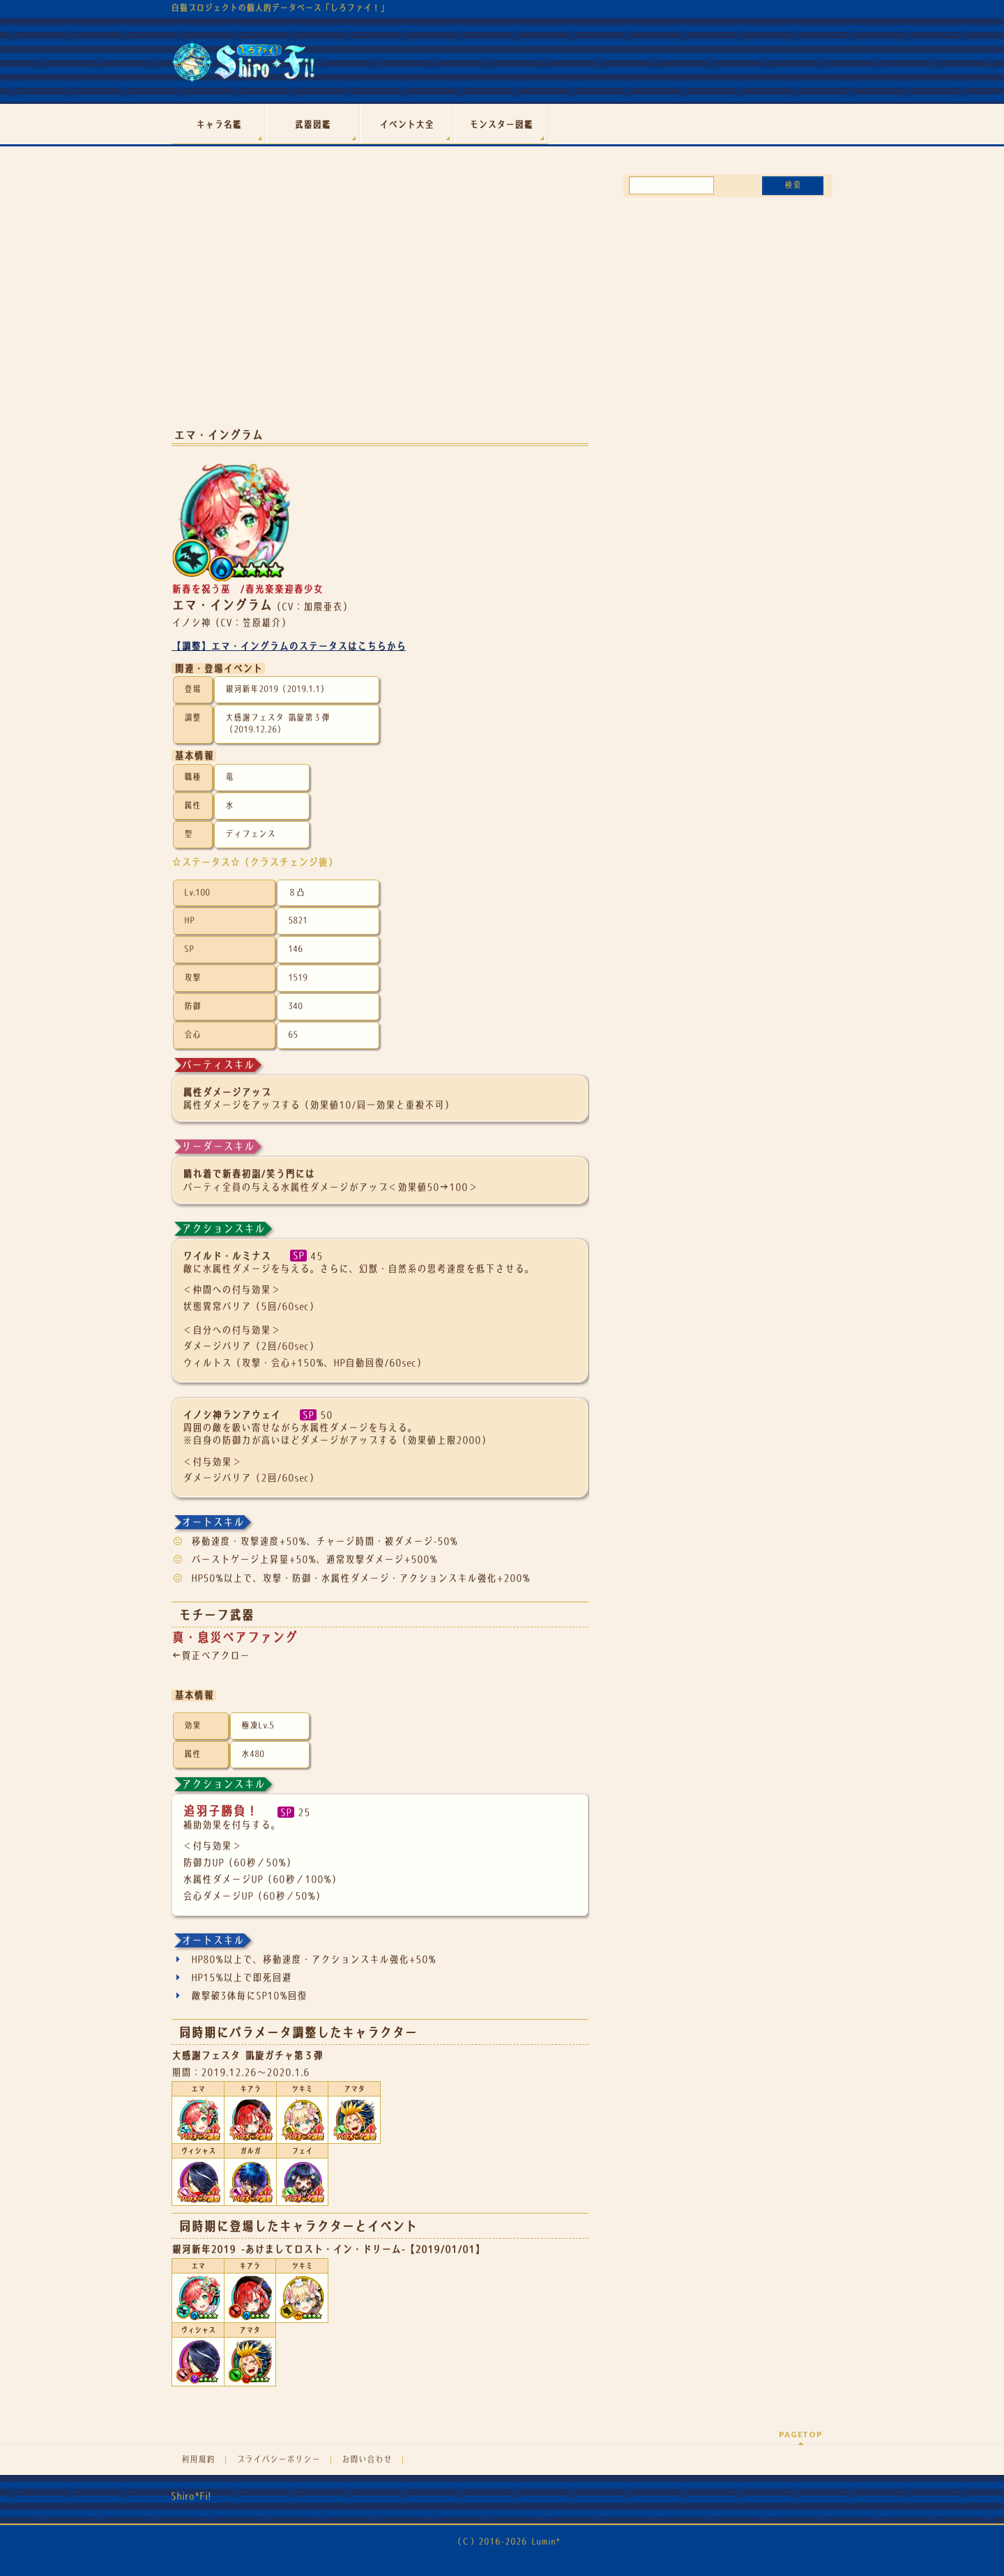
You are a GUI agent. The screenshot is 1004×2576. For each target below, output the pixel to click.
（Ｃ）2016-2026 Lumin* (506, 2541)
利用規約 (198, 2459)
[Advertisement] (380, 305)
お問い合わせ (367, 2459)
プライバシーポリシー (278, 2459)
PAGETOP (801, 2434)
